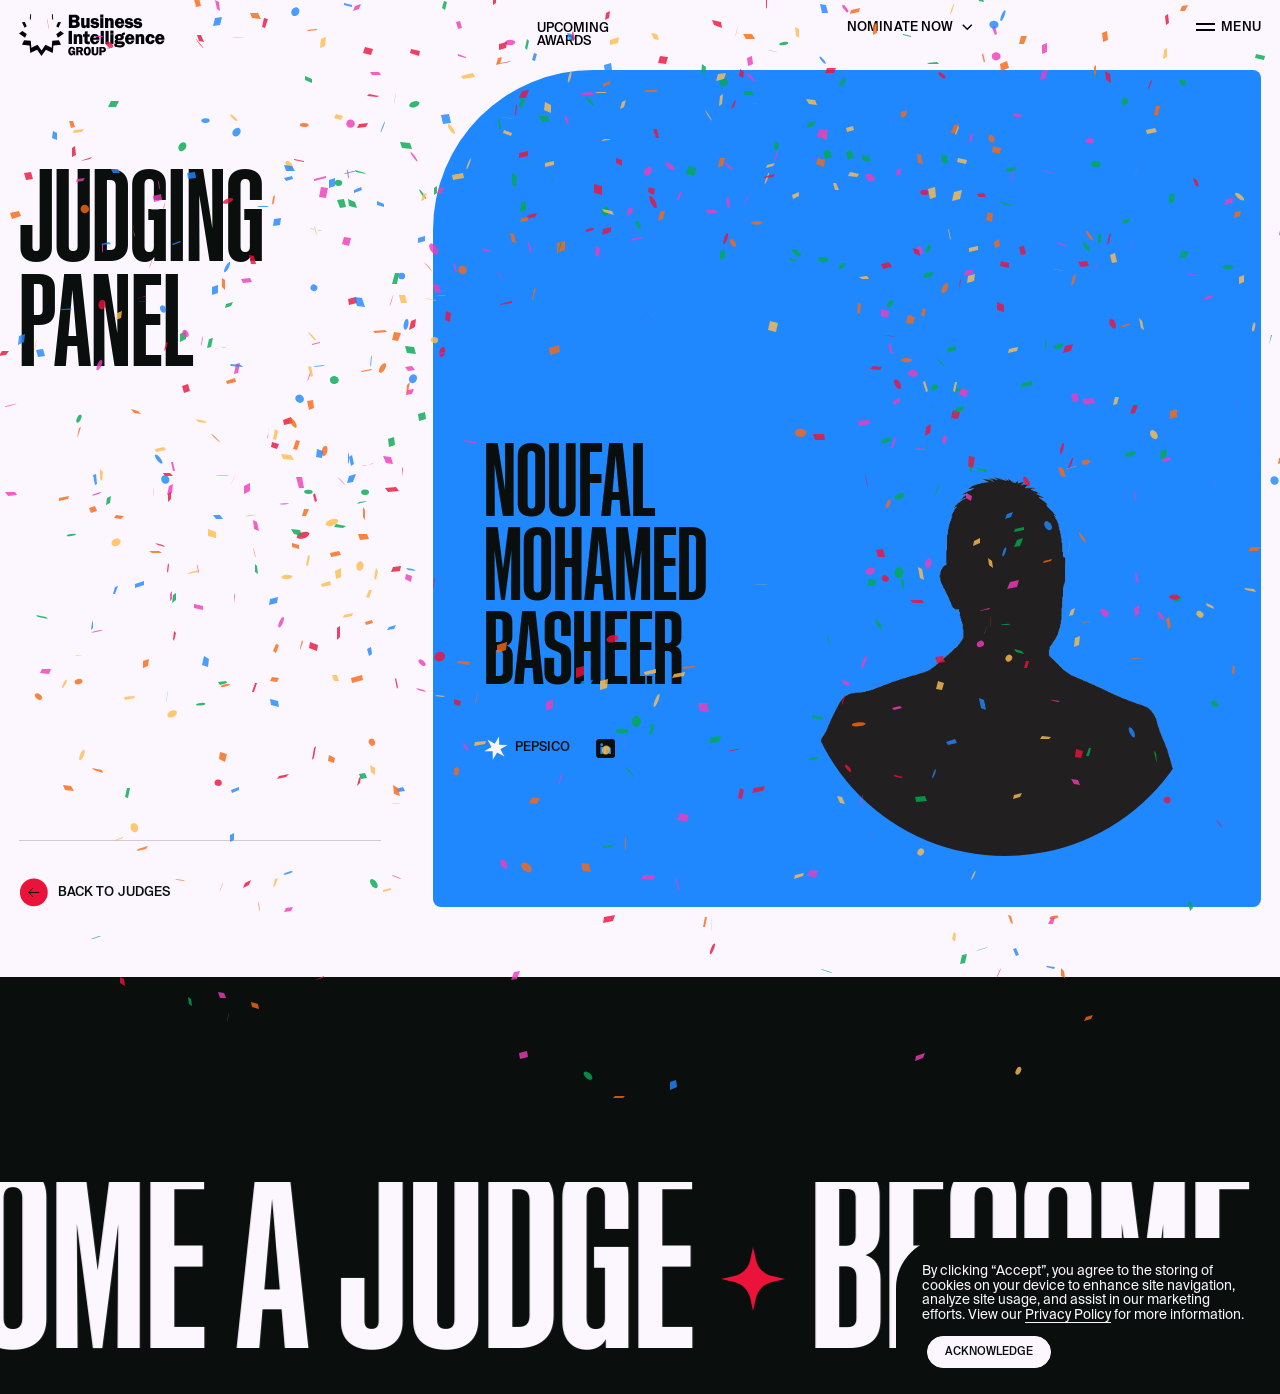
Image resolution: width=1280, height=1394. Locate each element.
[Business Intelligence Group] (92, 35)
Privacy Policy (1068, 1315)
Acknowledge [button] (989, 1352)
